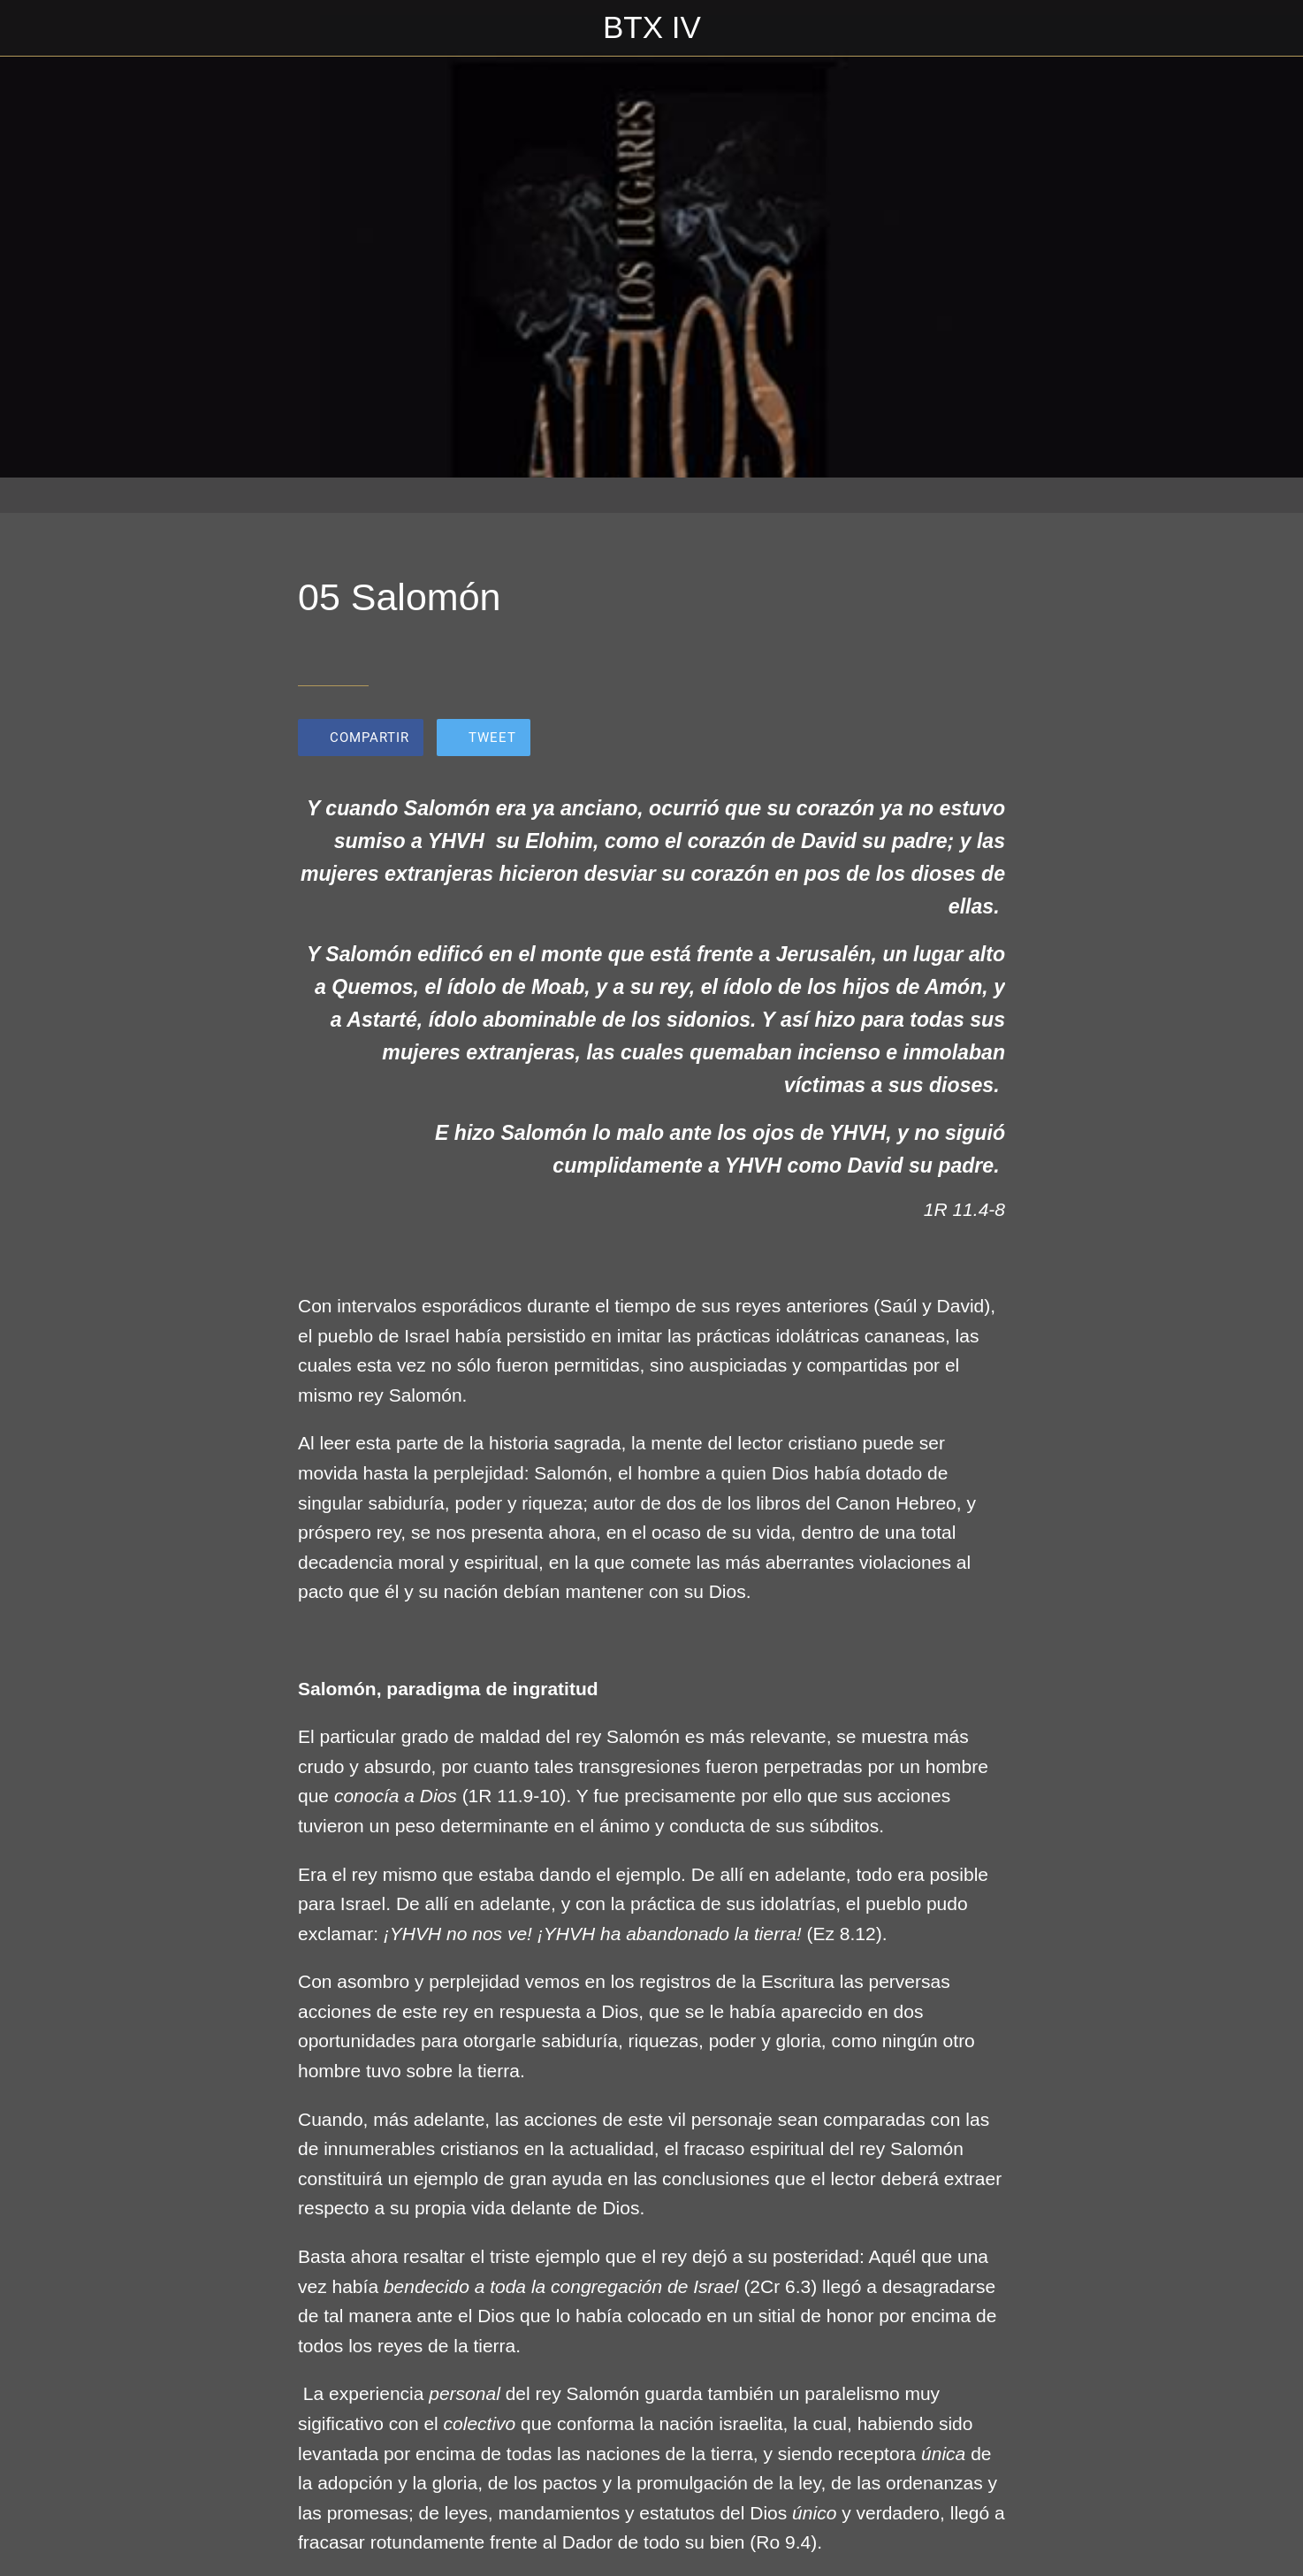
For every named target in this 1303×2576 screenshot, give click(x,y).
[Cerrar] (35, 28)
